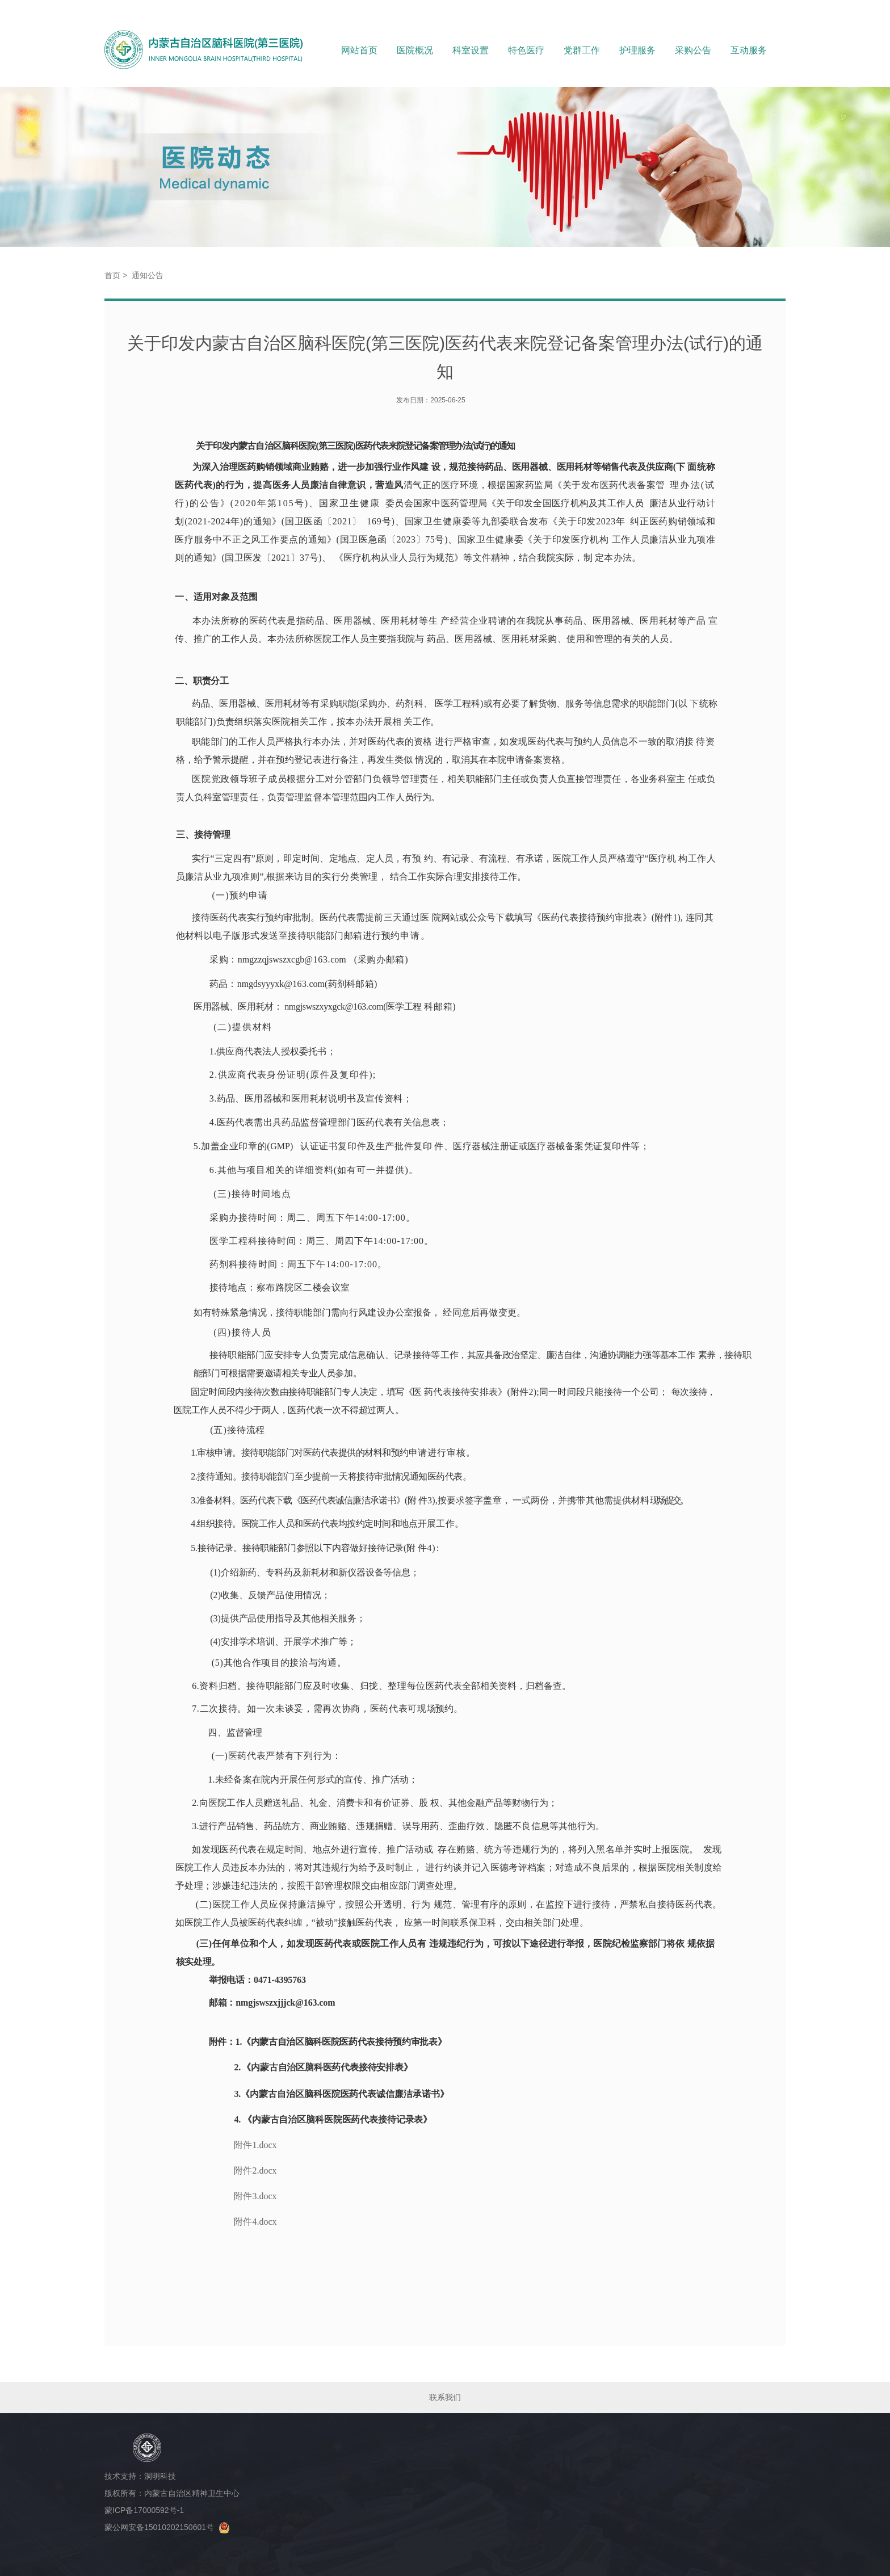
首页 (112, 275)
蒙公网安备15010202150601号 (167, 2527)
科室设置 (470, 50)
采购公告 (693, 50)
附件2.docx (255, 2170)
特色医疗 (526, 50)
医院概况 (415, 50)
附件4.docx (255, 2221)
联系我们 (445, 2397)
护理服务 (637, 50)
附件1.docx (255, 2145)
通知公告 (147, 275)
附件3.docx (255, 2196)
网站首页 (359, 50)
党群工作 (582, 50)
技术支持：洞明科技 (140, 2476)
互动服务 (749, 50)
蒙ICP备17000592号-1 (146, 2510)
